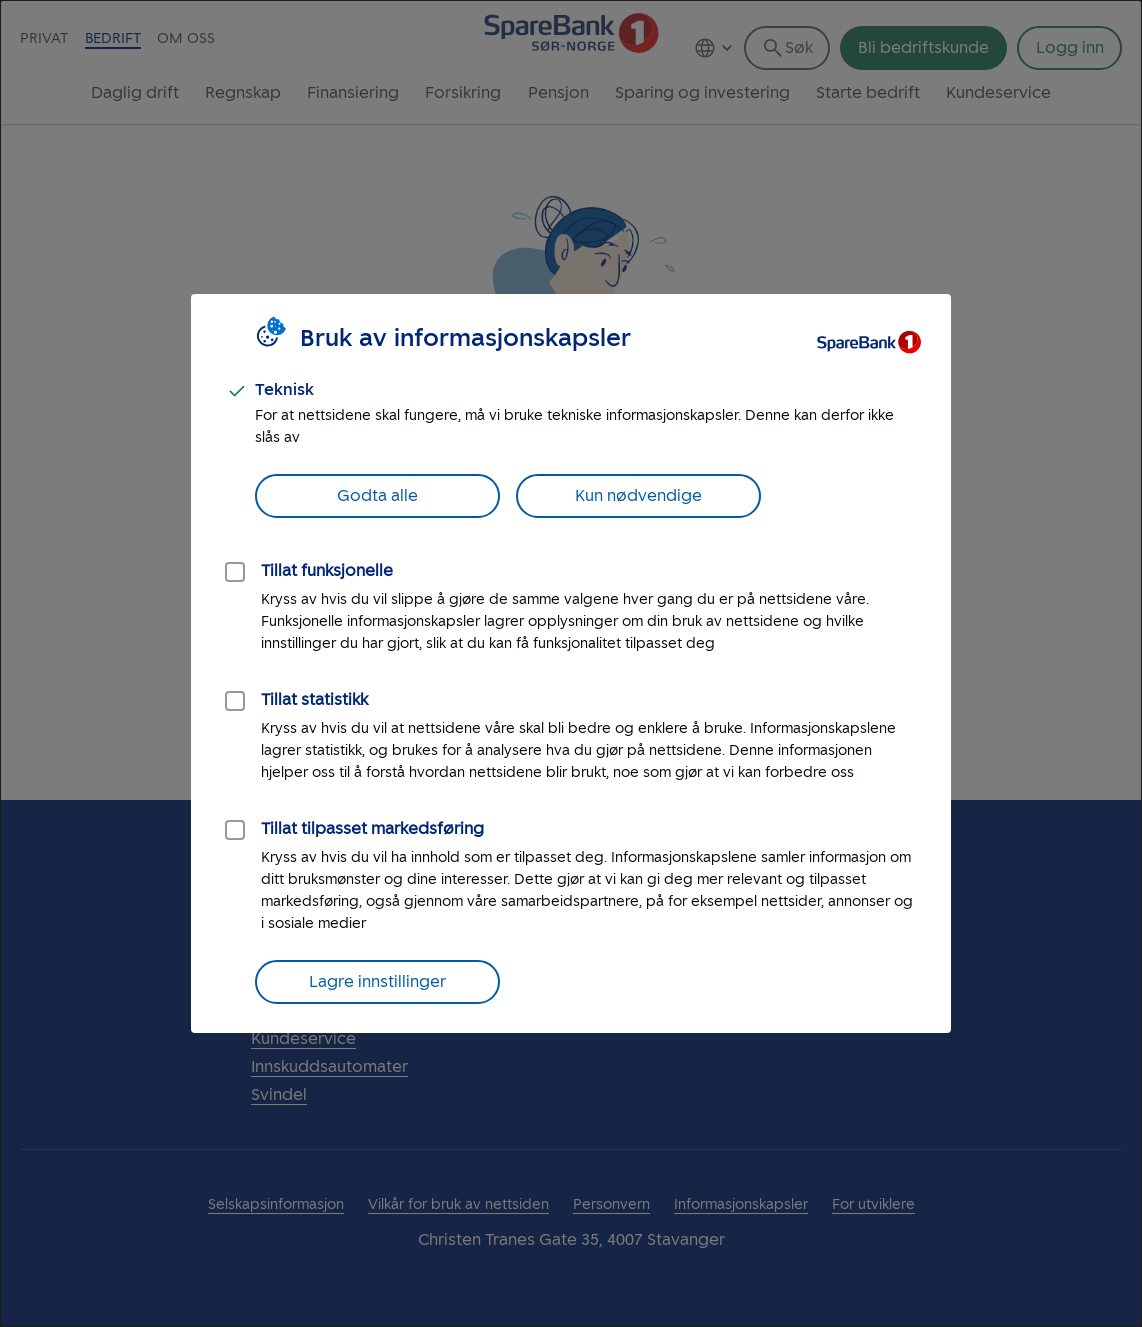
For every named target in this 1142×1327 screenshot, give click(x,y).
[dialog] (571, 663)
